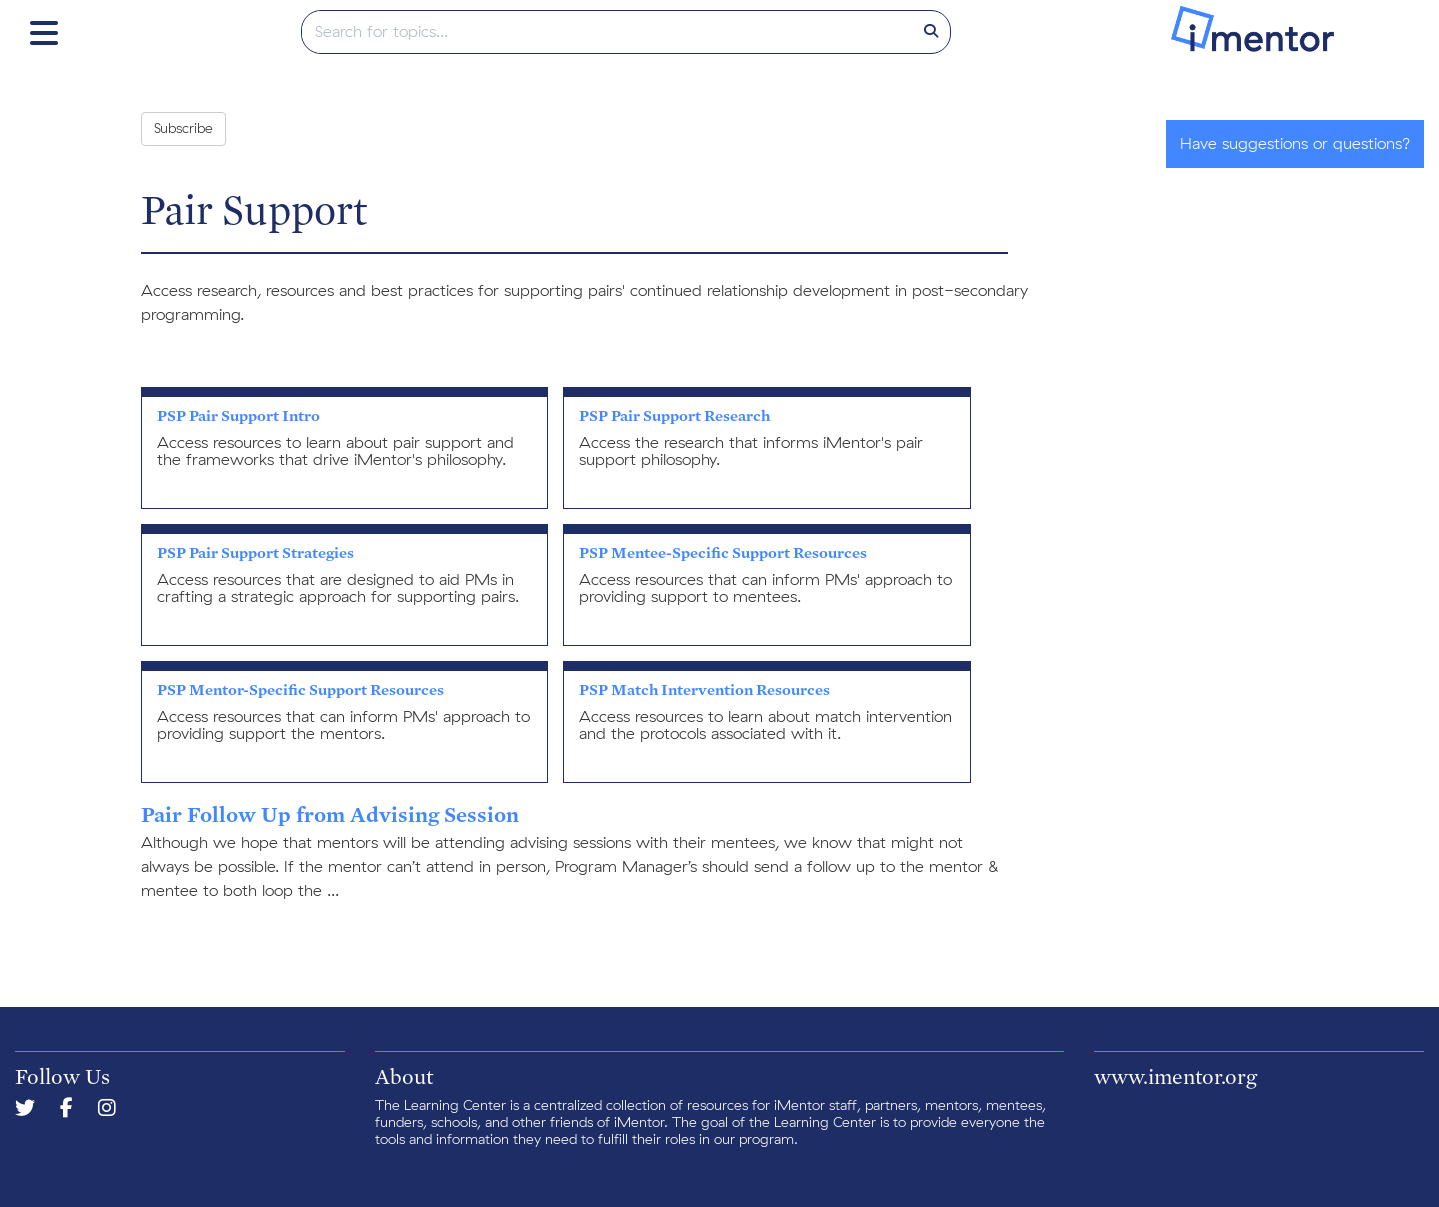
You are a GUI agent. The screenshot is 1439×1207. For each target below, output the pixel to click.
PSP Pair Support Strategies (255, 552)
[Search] (931, 32)
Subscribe (183, 129)
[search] (607, 32)
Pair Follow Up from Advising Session (330, 814)
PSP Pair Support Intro (238, 415)
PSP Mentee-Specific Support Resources (723, 552)
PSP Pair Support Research (674, 415)
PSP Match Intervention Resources (704, 689)
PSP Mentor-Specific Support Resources (300, 689)
